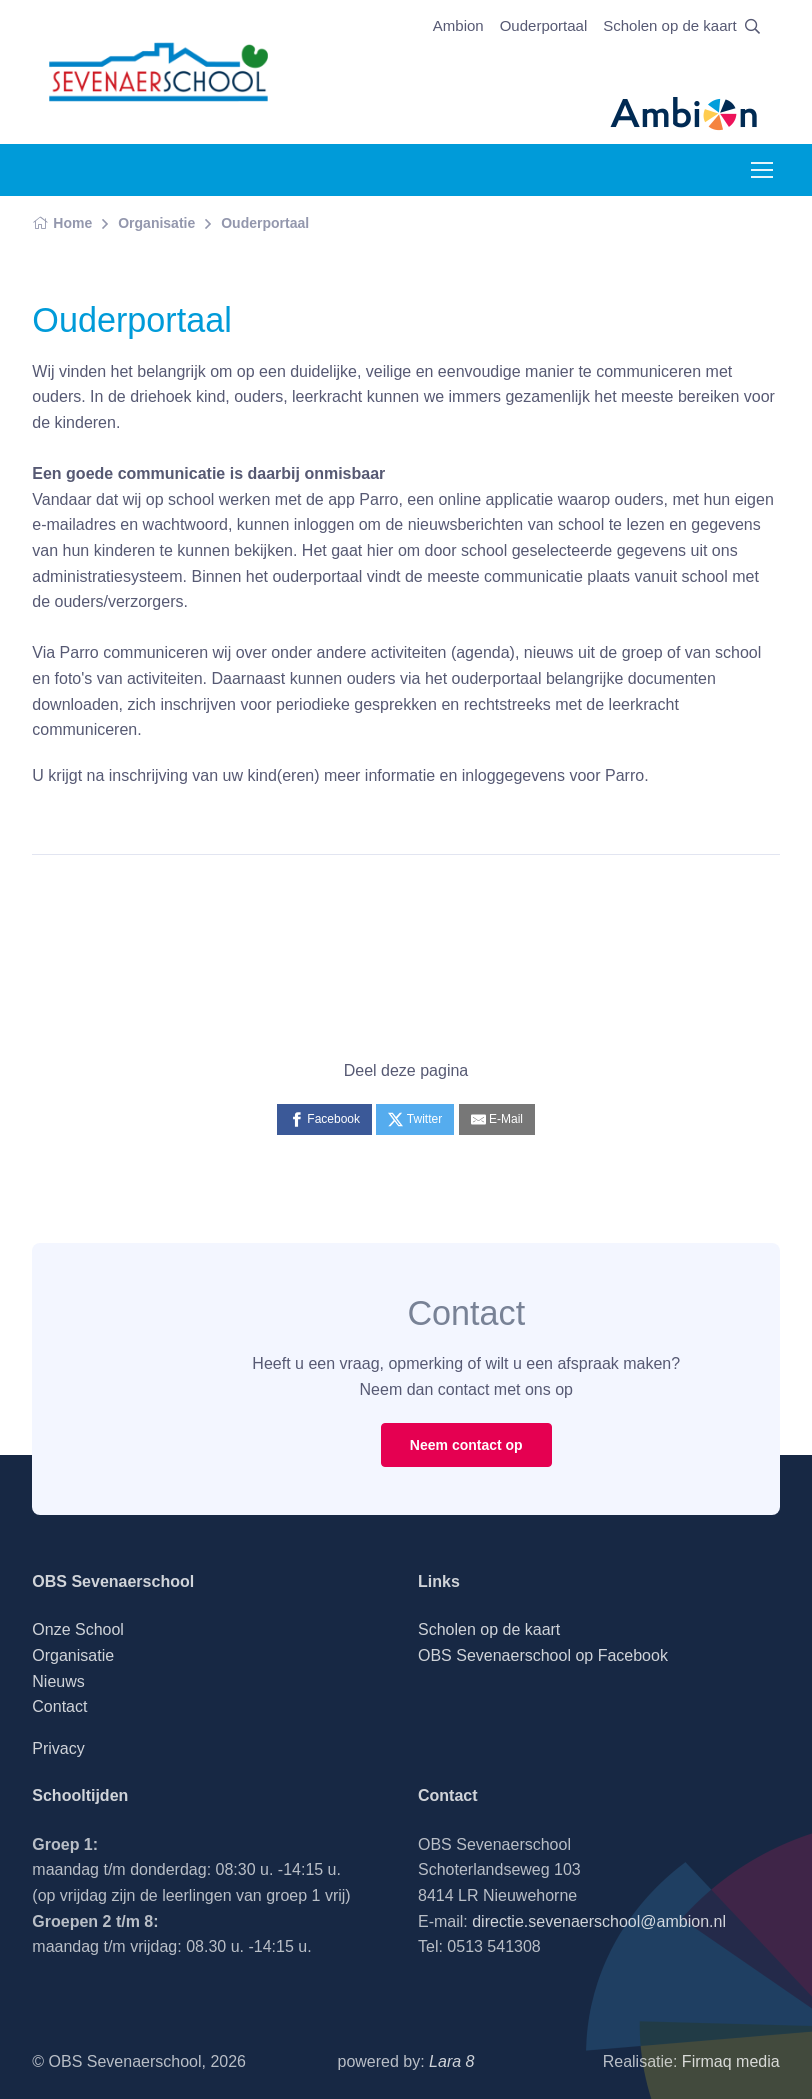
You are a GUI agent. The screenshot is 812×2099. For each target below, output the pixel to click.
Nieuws (58, 1681)
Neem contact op (466, 1445)
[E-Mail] (497, 1119)
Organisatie (156, 223)
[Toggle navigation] (761, 170)
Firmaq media (731, 2061)
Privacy (58, 1748)
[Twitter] (415, 1119)
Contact (59, 1706)
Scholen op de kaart (669, 25)
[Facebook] (324, 1119)
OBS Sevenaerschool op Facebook (543, 1655)
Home (62, 223)
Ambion (458, 25)
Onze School (78, 1629)
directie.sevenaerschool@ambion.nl (599, 1921)
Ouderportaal (544, 25)
